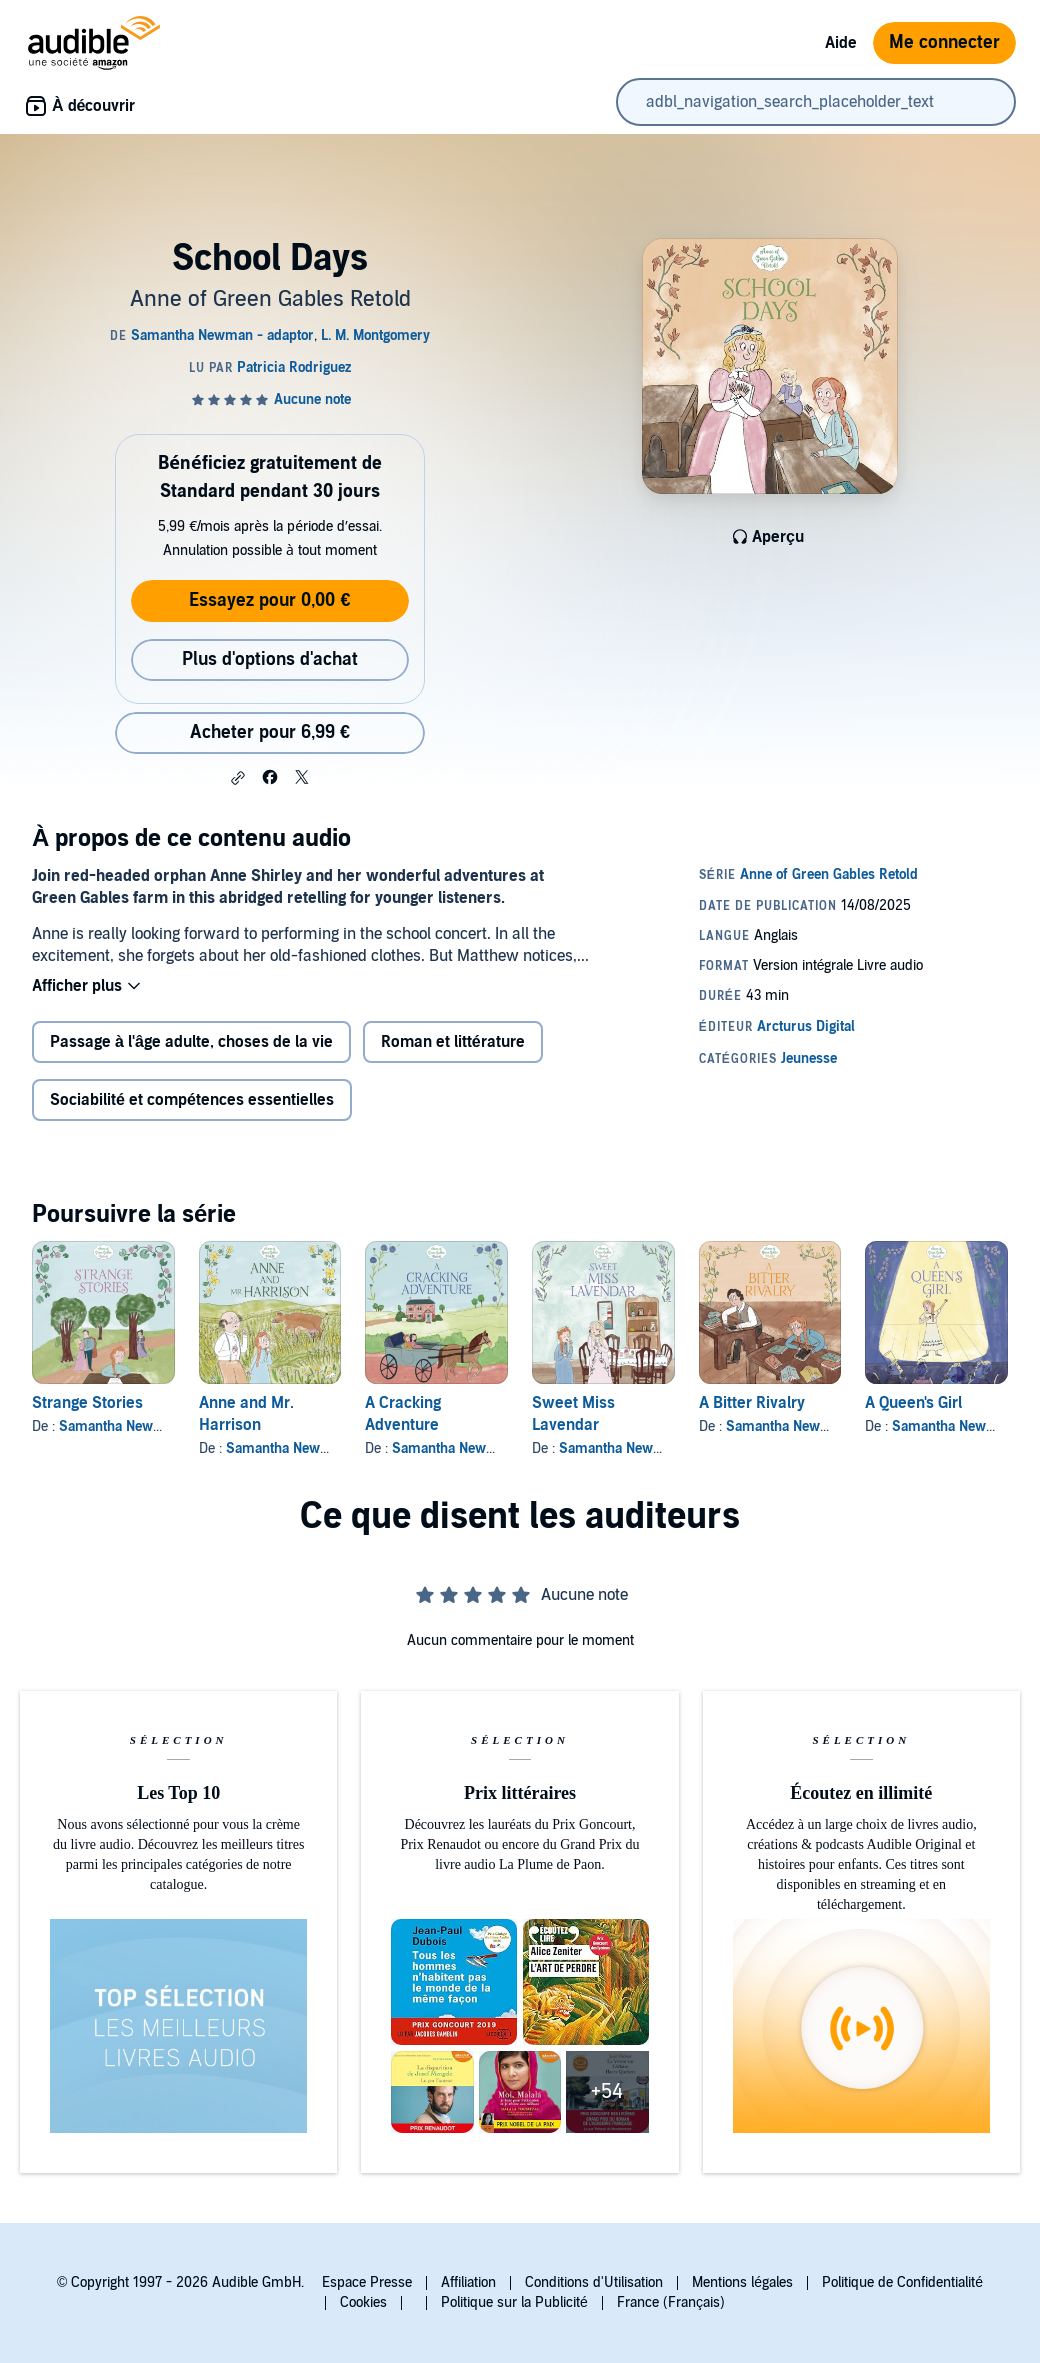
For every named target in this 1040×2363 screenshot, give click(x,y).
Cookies (363, 2302)
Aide (841, 43)
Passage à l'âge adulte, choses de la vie (191, 1042)
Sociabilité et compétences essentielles (192, 1100)
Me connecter (944, 42)
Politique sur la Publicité (514, 2302)
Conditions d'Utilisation (594, 2282)
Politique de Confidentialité (902, 2282)
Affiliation (468, 2282)
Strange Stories (87, 1403)
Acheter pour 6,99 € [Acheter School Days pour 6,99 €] (270, 732)
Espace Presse (367, 2282)
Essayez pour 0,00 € (269, 600)
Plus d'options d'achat (270, 659)
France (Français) (671, 2302)
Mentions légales (742, 2282)
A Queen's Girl (913, 1403)
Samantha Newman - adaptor (150, 1426)
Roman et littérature (453, 1042)
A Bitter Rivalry (752, 1403)
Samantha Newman (287, 1448)
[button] (238, 778)
